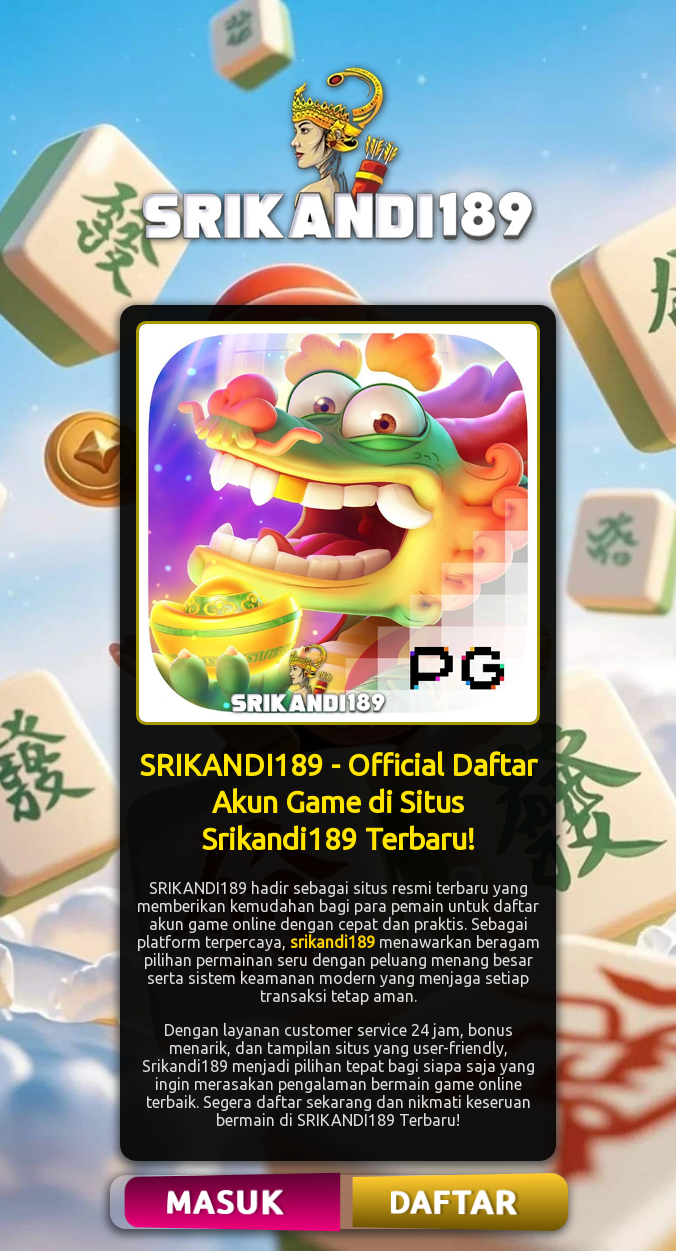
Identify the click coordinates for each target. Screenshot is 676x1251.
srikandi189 (332, 942)
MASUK (227, 1202)
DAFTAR (454, 1202)
